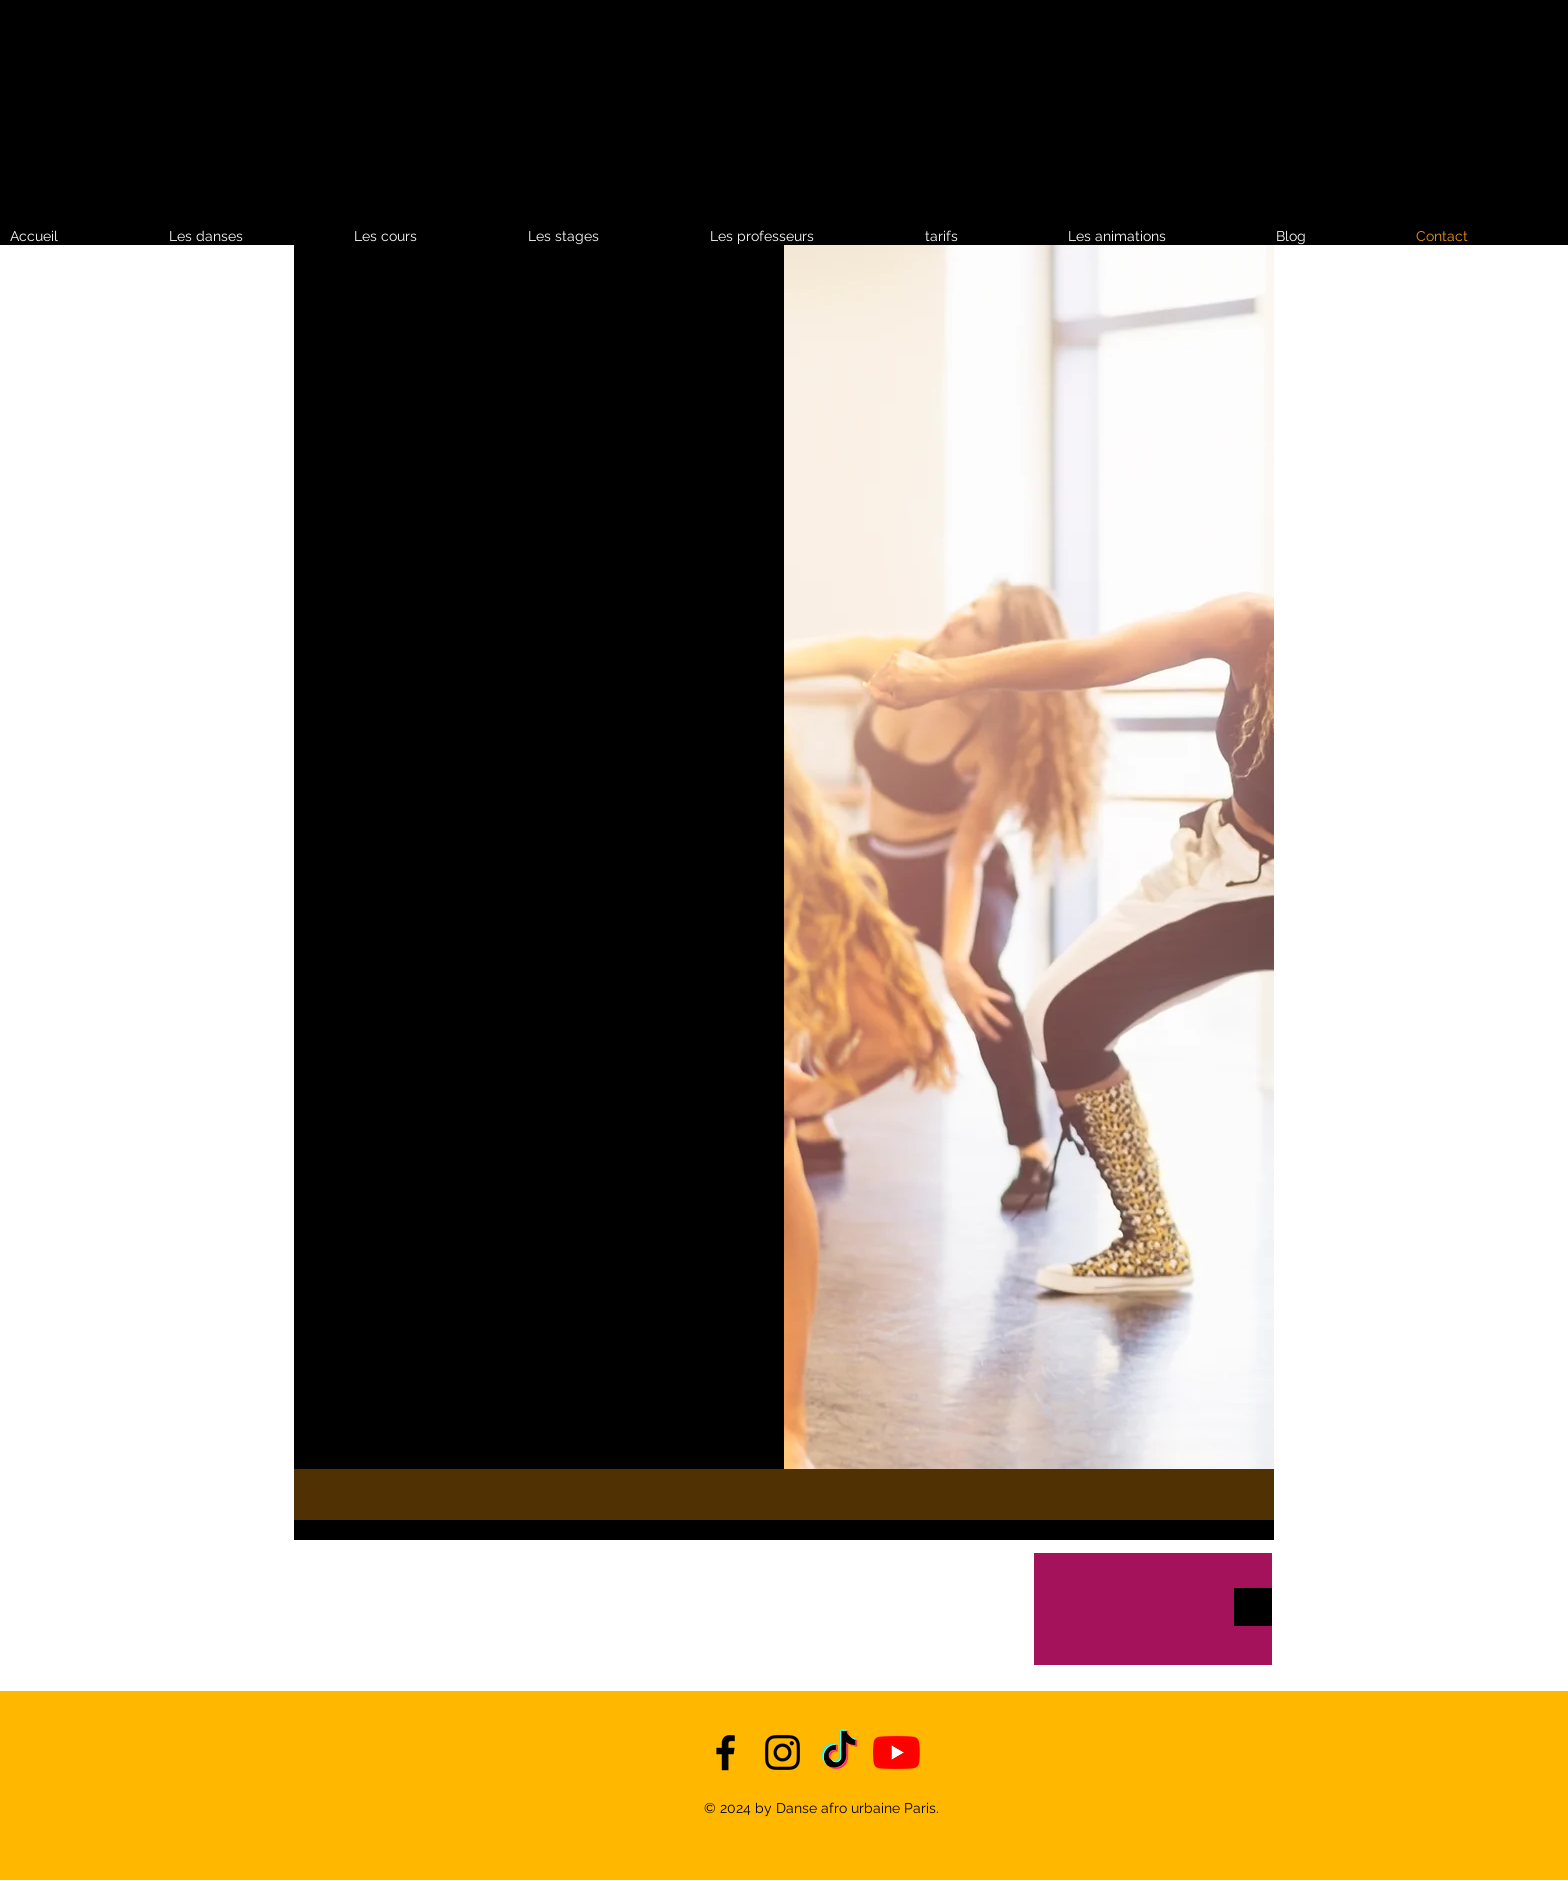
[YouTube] (896, 1752)
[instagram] (782, 1752)
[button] (986, 236)
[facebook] (725, 1752)
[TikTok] (839, 1752)
